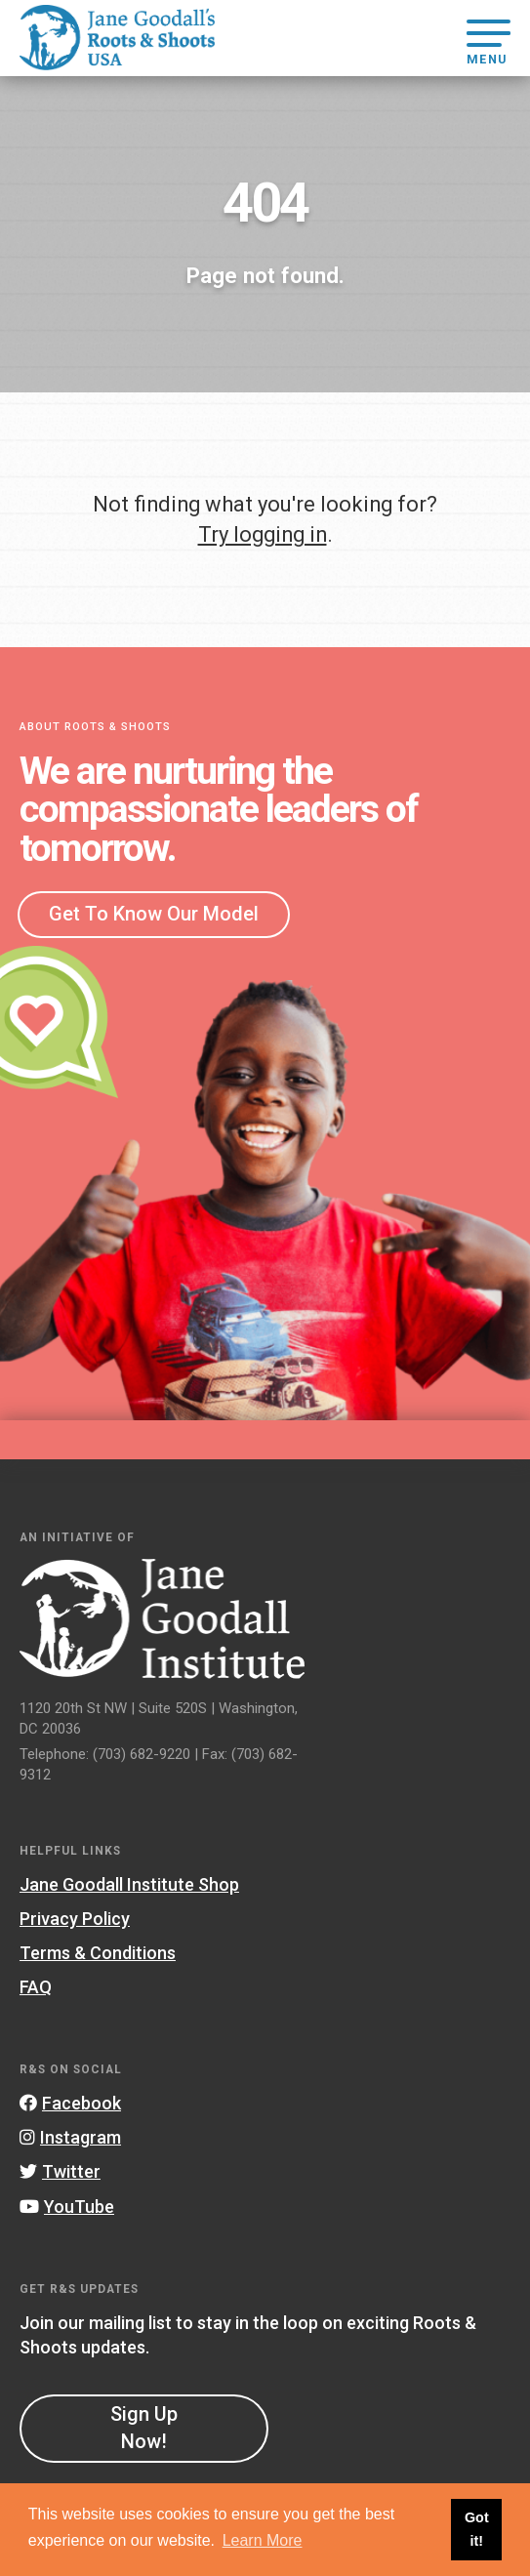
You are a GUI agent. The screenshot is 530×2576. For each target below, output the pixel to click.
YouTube (67, 2206)
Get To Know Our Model (154, 913)
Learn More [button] (263, 2540)
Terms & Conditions (98, 1952)
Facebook (70, 2103)
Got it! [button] (477, 2529)
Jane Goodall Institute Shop (129, 1884)
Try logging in (262, 534)
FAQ (36, 1987)
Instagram (70, 2137)
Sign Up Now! (144, 2427)
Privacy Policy (75, 1918)
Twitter (60, 2171)
